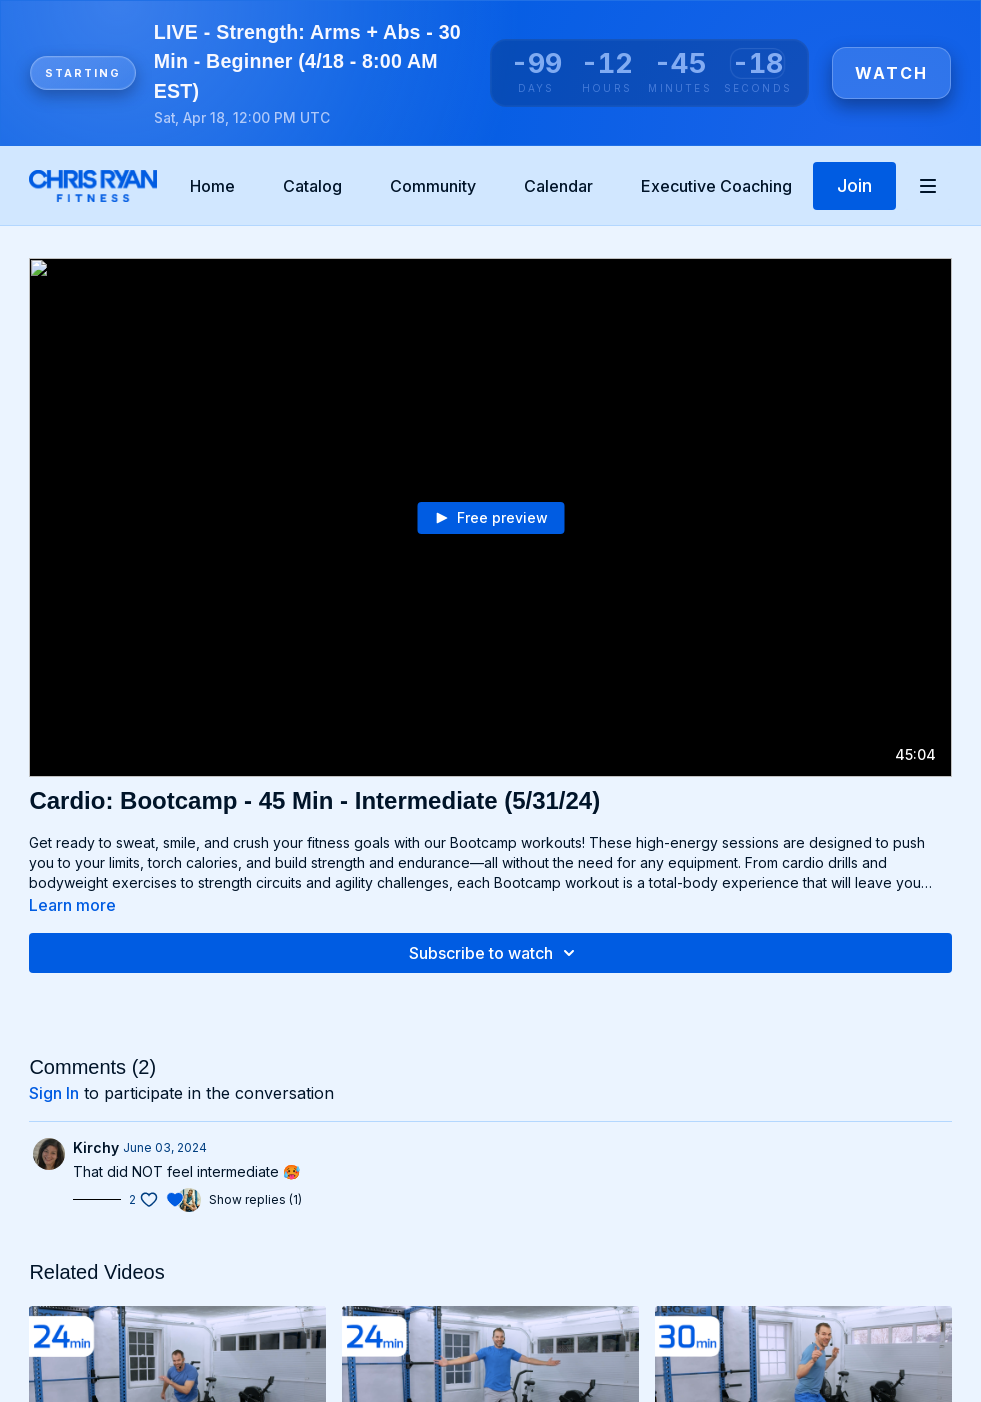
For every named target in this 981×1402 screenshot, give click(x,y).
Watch (891, 73)
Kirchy (96, 1147)
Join (854, 185)
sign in (54, 1093)
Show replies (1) (255, 1199)
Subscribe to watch (495, 953)
